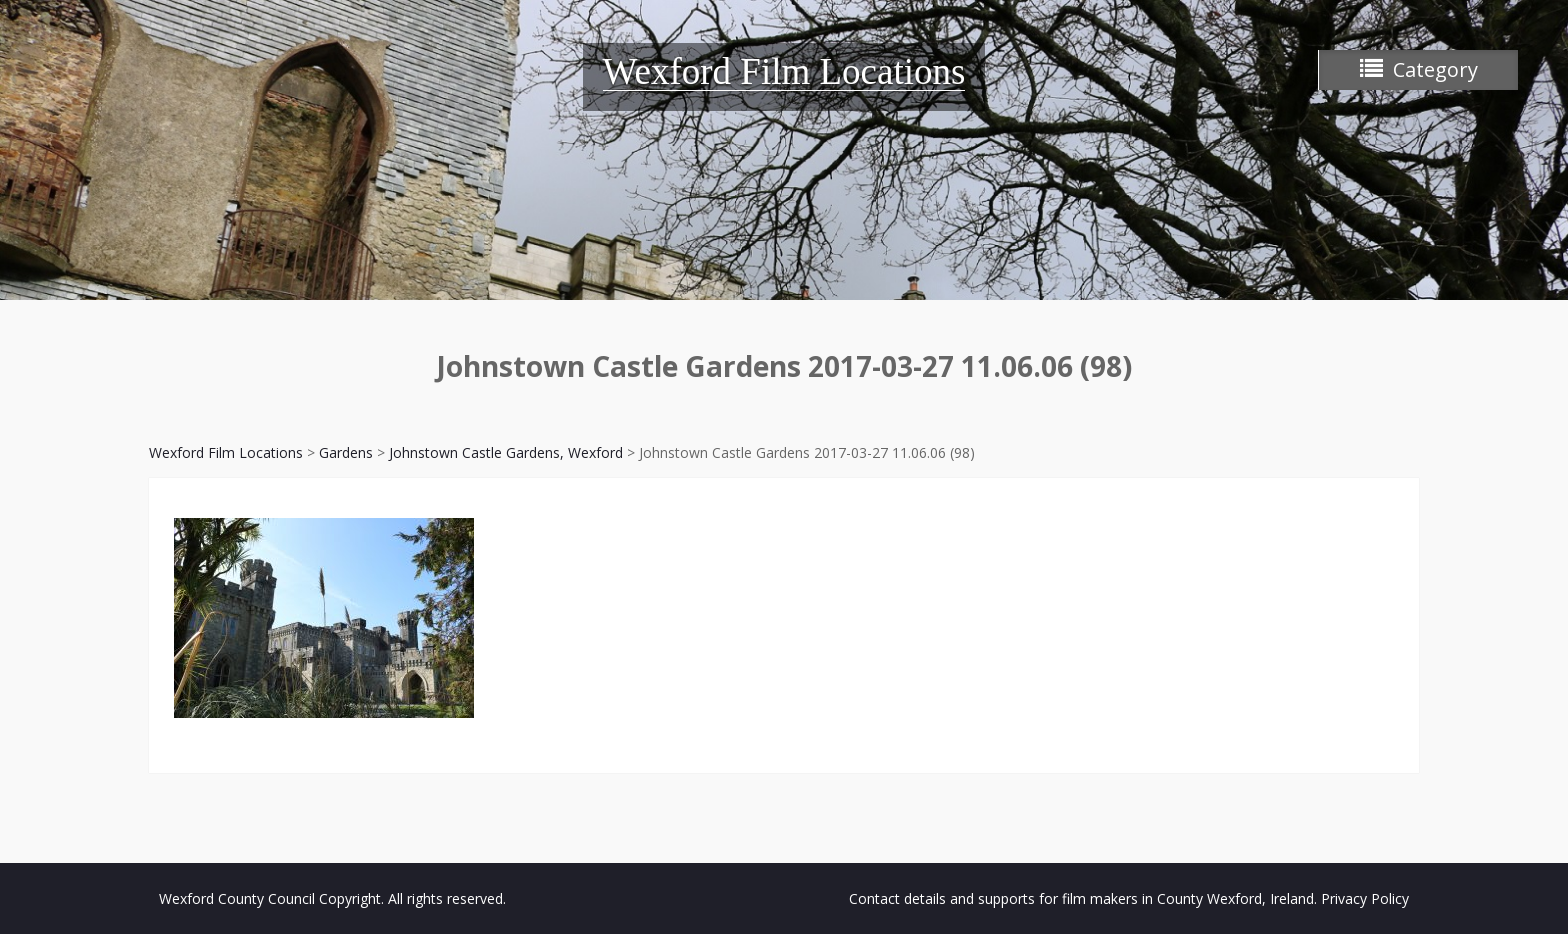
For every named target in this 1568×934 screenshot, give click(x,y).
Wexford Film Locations (784, 71)
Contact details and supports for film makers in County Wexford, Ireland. (1083, 898)
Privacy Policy (1365, 898)
